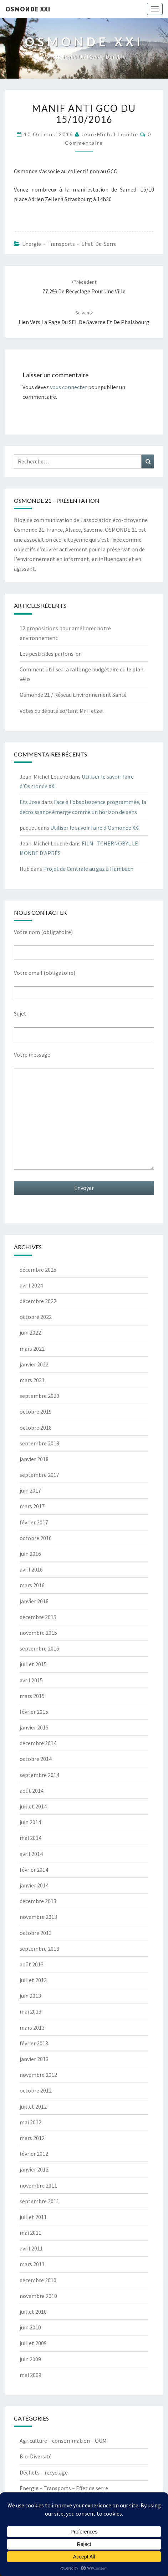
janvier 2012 (34, 2169)
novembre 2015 (38, 1632)
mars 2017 (32, 1506)
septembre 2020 (39, 1395)
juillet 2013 (33, 1980)
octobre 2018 (36, 1427)
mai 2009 (30, 2374)
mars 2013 (32, 2027)
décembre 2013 (38, 1901)
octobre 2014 (36, 1758)
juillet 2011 (33, 2216)
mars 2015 (32, 1695)
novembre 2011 (38, 2185)
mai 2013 (30, 2011)
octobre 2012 (36, 2090)
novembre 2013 (38, 1916)
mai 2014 (30, 1837)
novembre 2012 (38, 2074)
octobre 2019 (36, 1411)
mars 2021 (32, 1380)
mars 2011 (32, 2264)
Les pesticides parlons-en (51, 653)
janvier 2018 (34, 1459)
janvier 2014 (34, 1885)
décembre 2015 (38, 1616)
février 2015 (34, 1711)
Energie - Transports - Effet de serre (69, 243)
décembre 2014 (38, 1743)
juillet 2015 (33, 1664)
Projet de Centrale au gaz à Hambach (88, 868)
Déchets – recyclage (44, 2472)
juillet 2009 (33, 2343)
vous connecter (68, 387)
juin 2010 (30, 2327)
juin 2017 (30, 1490)
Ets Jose (30, 801)
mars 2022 (32, 1348)
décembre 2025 (38, 1269)
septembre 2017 (39, 1474)
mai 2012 (30, 2122)
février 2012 (34, 2153)
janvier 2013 (34, 2059)
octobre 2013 (36, 1932)
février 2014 (34, 1869)
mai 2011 (30, 2232)
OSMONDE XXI (27, 8)
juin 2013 (30, 1995)
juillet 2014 (33, 1806)
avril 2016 (31, 1569)
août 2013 (32, 1964)
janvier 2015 (34, 1727)
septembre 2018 (39, 1443)
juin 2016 (30, 1553)
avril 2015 (31, 1680)
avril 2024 (31, 1285)
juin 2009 (30, 2359)
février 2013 (34, 2043)
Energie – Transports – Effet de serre (64, 2488)
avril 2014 (31, 1853)
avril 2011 (31, 2248)
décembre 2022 (38, 1301)
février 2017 (34, 1522)
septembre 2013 (39, 1948)
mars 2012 (32, 2137)
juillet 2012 (33, 2106)
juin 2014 (30, 1822)
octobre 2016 (36, 1538)
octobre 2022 (36, 1316)
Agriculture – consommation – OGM (63, 2440)
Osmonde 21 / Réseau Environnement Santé (73, 694)
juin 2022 (30, 1332)
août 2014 (32, 1790)
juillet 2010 (33, 2311)
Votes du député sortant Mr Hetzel (62, 710)
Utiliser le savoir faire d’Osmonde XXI (95, 827)
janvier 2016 (34, 1601)
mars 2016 (32, 1585)
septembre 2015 (39, 1648)
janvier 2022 (34, 1364)
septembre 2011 (39, 2201)
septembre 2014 (39, 1774)
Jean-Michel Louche (109, 134)
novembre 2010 (38, 2295)
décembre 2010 (38, 2280)
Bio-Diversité (36, 2456)
